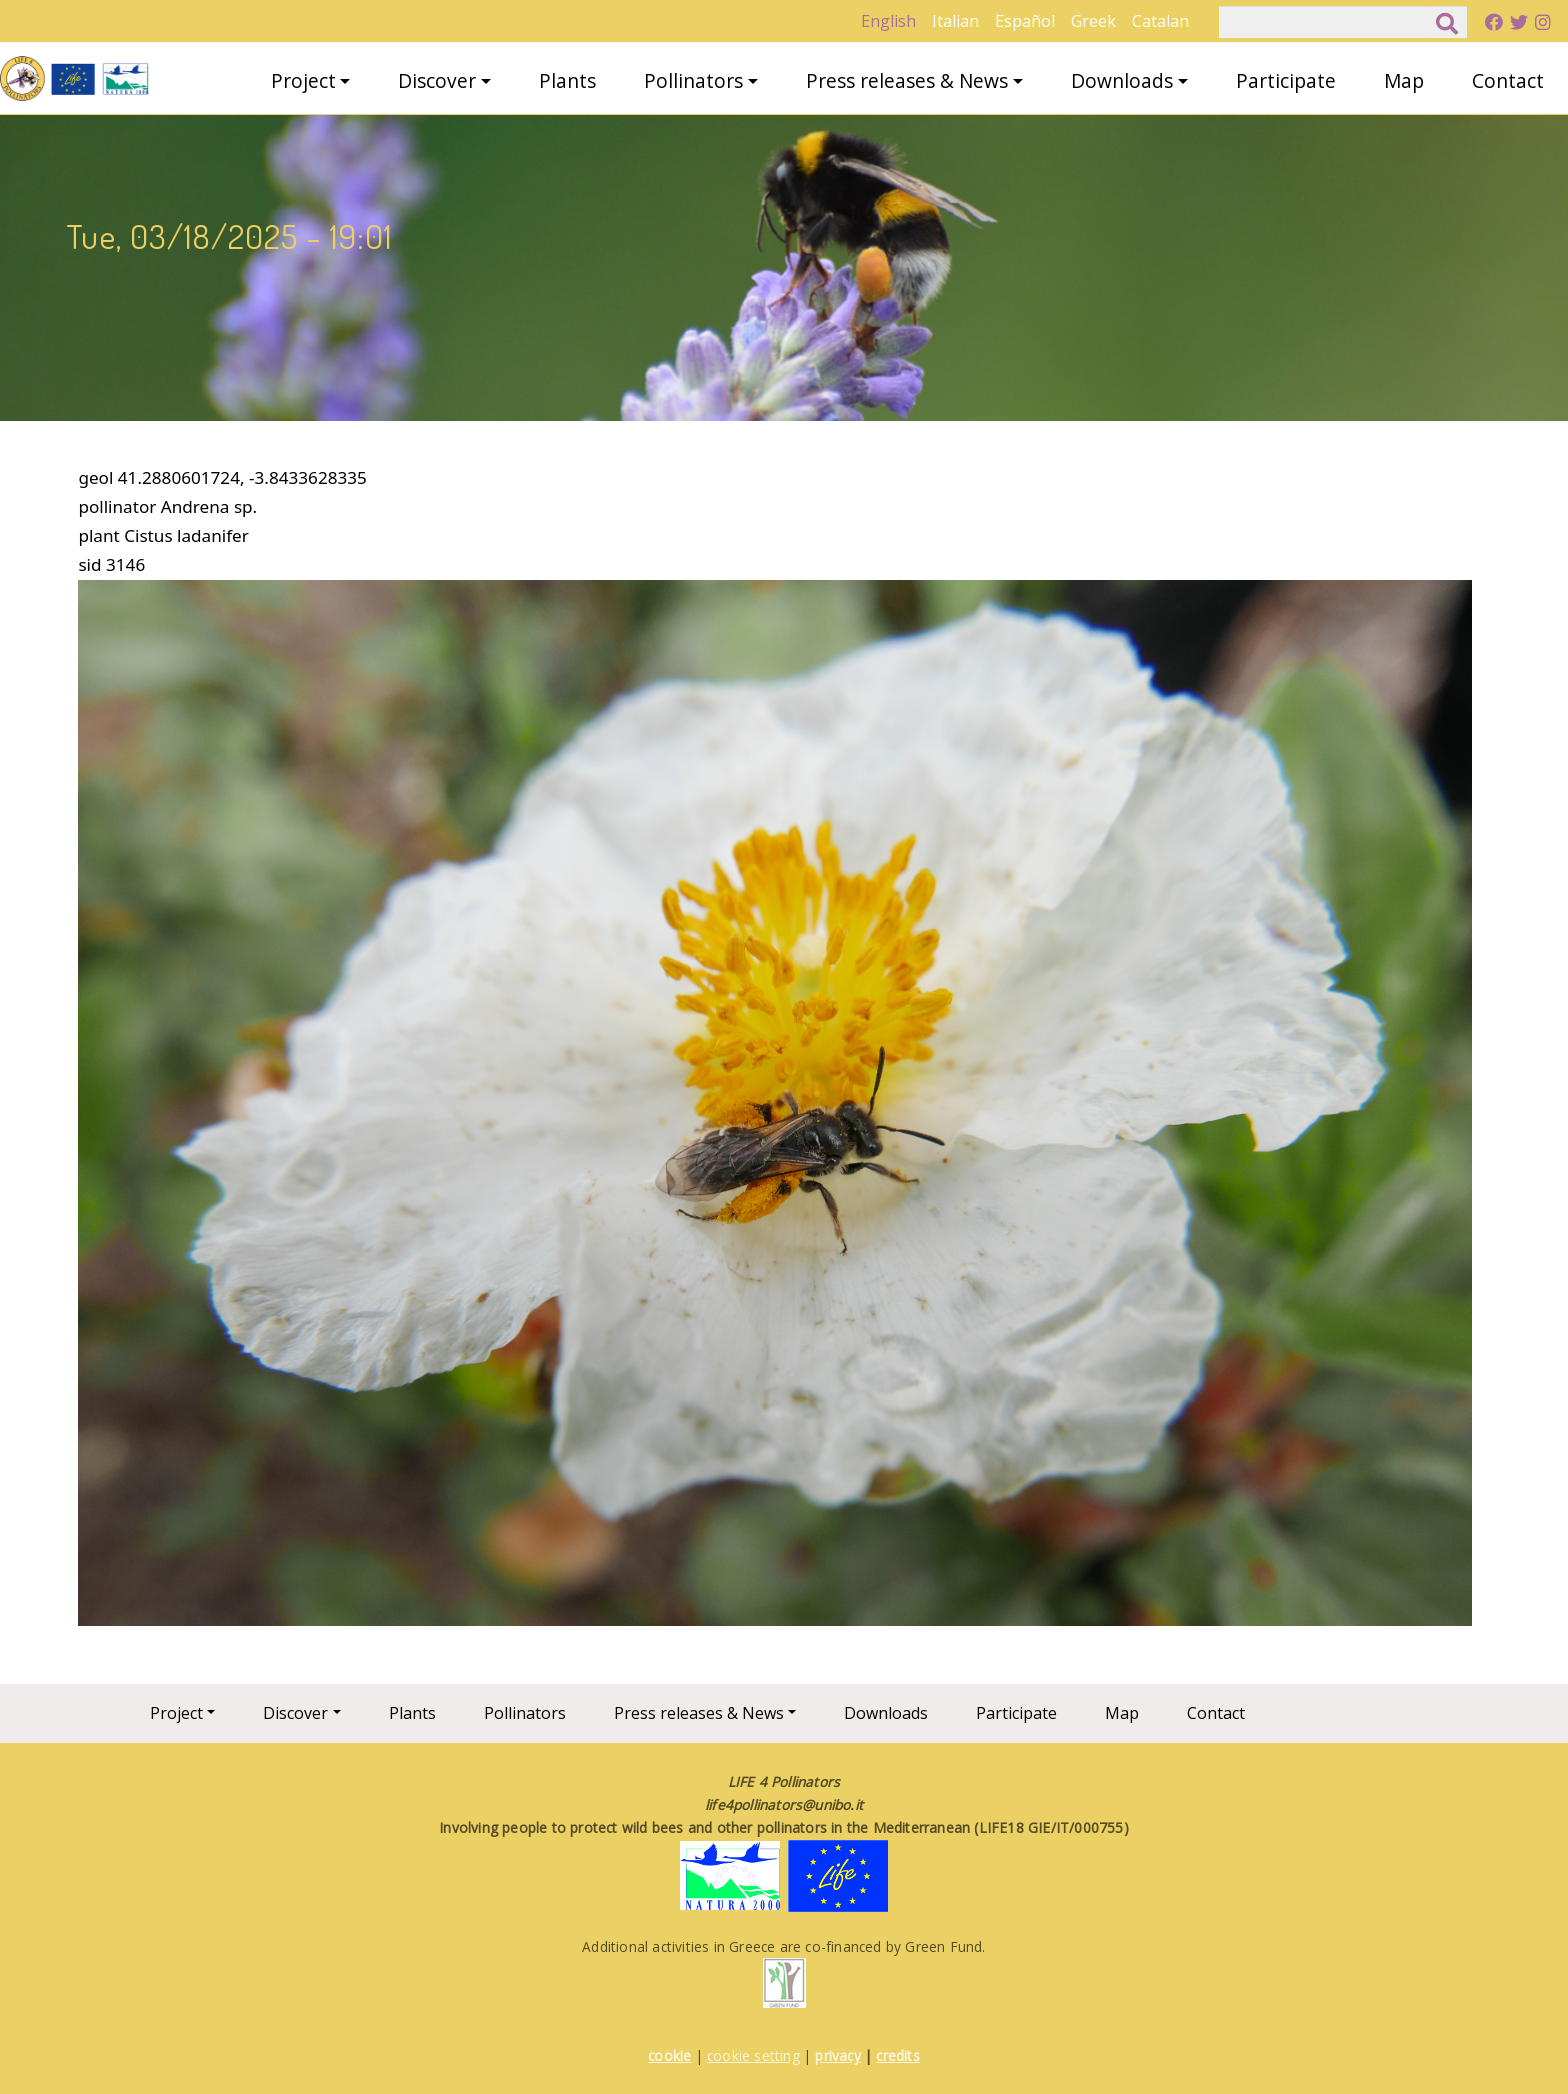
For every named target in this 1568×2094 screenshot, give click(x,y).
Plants (567, 80)
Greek (1093, 21)
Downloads (1122, 80)
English (888, 21)
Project (303, 80)
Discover (437, 80)
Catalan (1160, 21)
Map (1404, 80)
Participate (1286, 80)
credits (897, 2055)
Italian (955, 21)
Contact (1508, 80)
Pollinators (693, 80)
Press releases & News (907, 80)
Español (1025, 21)
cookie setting (753, 2055)
